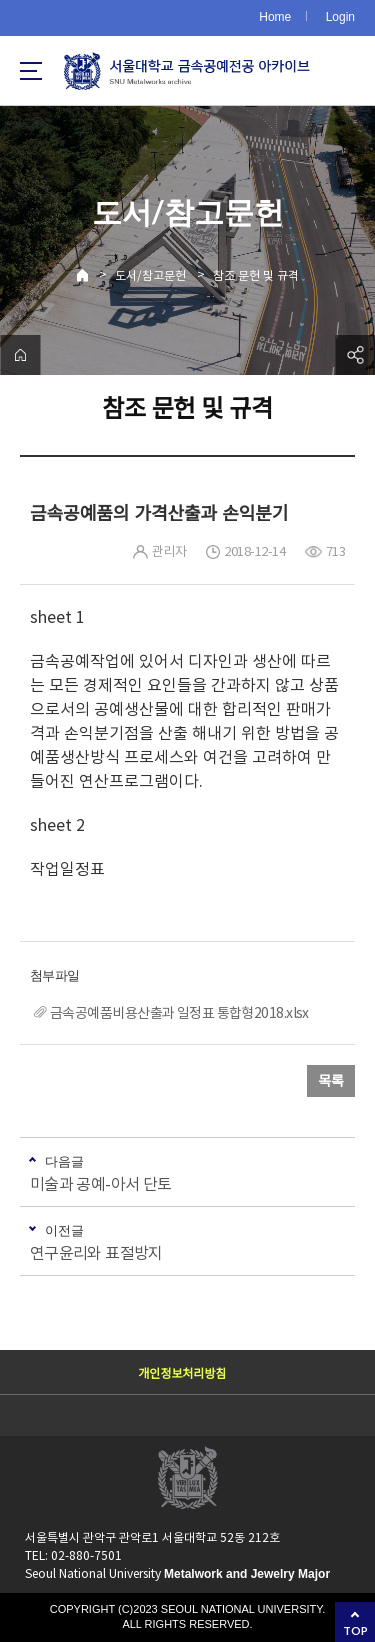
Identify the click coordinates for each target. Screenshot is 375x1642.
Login (340, 17)
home (20, 355)
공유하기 (355, 355)
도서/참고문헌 (150, 275)
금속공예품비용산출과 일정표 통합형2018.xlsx (179, 1013)
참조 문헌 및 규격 (256, 275)
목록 (331, 1081)
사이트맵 (31, 71)
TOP (355, 1630)
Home (275, 17)
